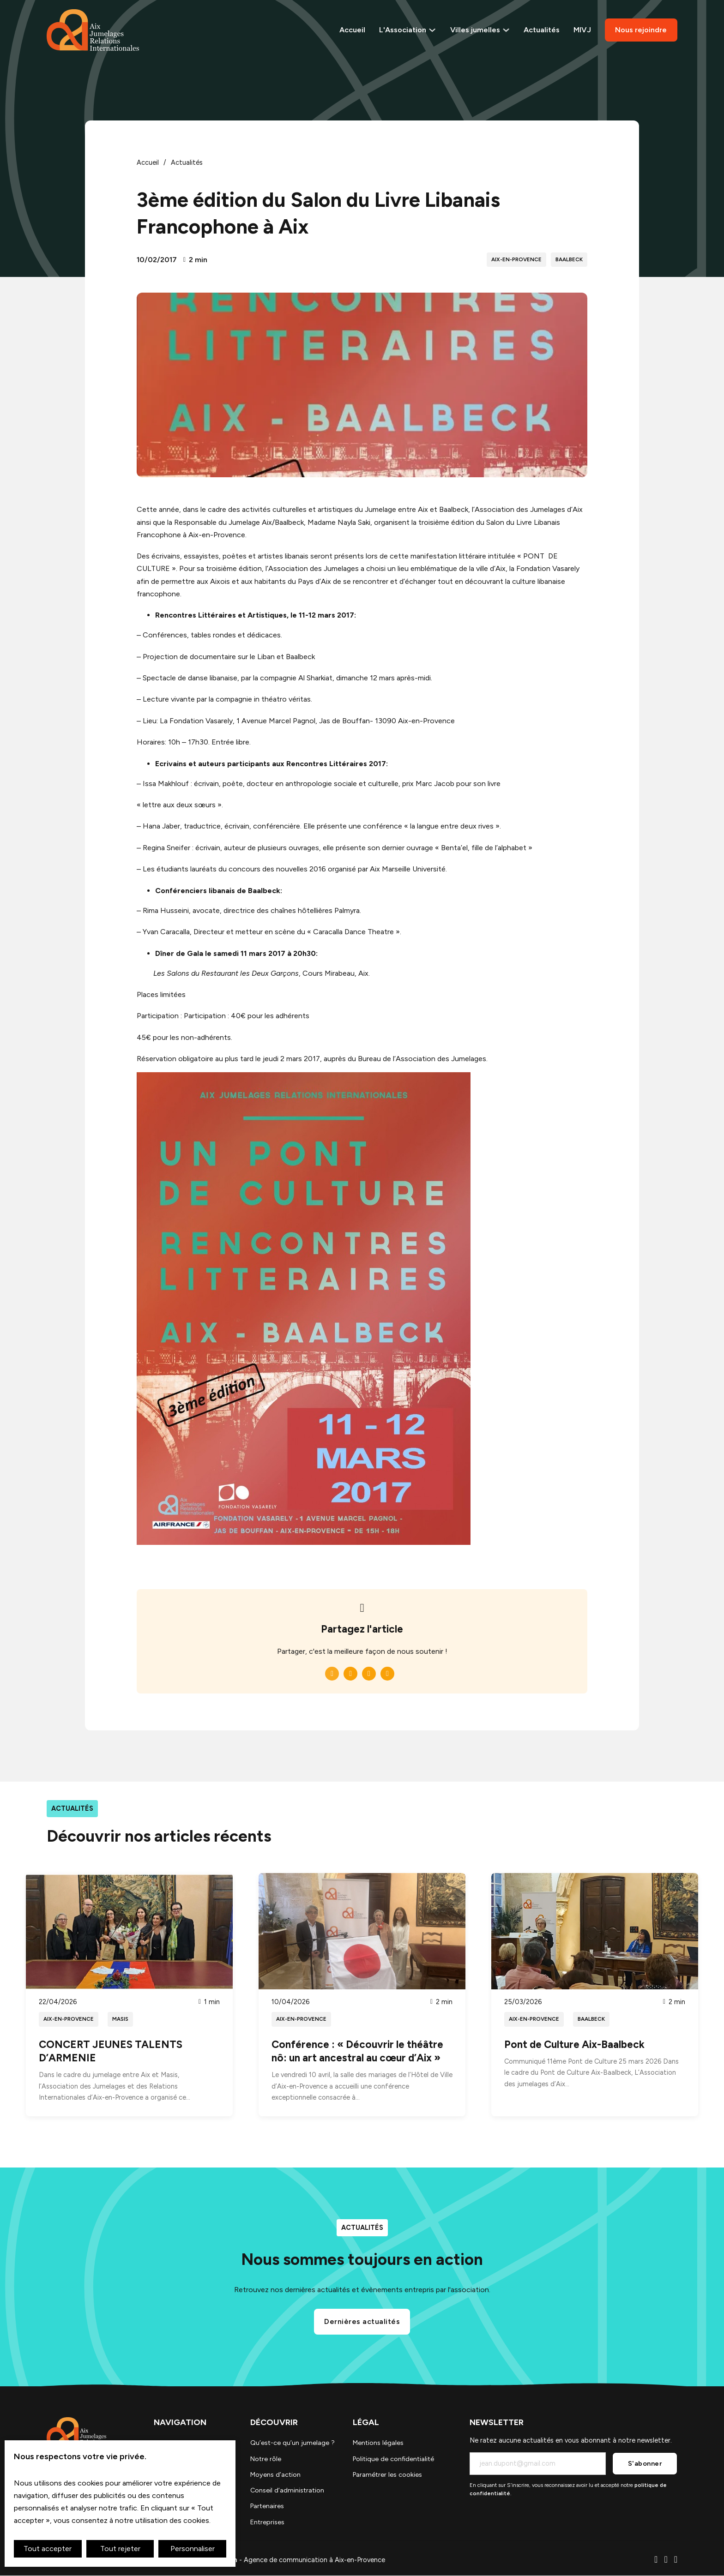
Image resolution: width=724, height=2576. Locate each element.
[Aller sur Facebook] (675, 2560)
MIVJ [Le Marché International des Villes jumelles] (582, 29)
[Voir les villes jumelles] (506, 30)
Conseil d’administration (286, 2490)
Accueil (353, 29)
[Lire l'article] (129, 1930)
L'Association (403, 29)
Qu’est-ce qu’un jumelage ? (291, 2442)
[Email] (387, 1674)
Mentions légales (378, 2442)
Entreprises (266, 2522)
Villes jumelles (476, 29)
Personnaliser (192, 2548)
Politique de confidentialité (394, 2459)
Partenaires (266, 2506)
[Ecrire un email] (665, 2560)
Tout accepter (48, 2548)
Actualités (542, 29)
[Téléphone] (656, 2560)
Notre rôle (265, 2459)
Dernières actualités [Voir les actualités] (362, 2321)
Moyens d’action (274, 2474)
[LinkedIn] (350, 1674)
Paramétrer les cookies (387, 2474)
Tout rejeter (120, 2548)
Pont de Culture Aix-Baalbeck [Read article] (574, 2044)
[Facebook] (332, 1674)
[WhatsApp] (369, 1674)
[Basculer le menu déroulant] (433, 30)
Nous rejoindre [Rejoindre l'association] (641, 29)
